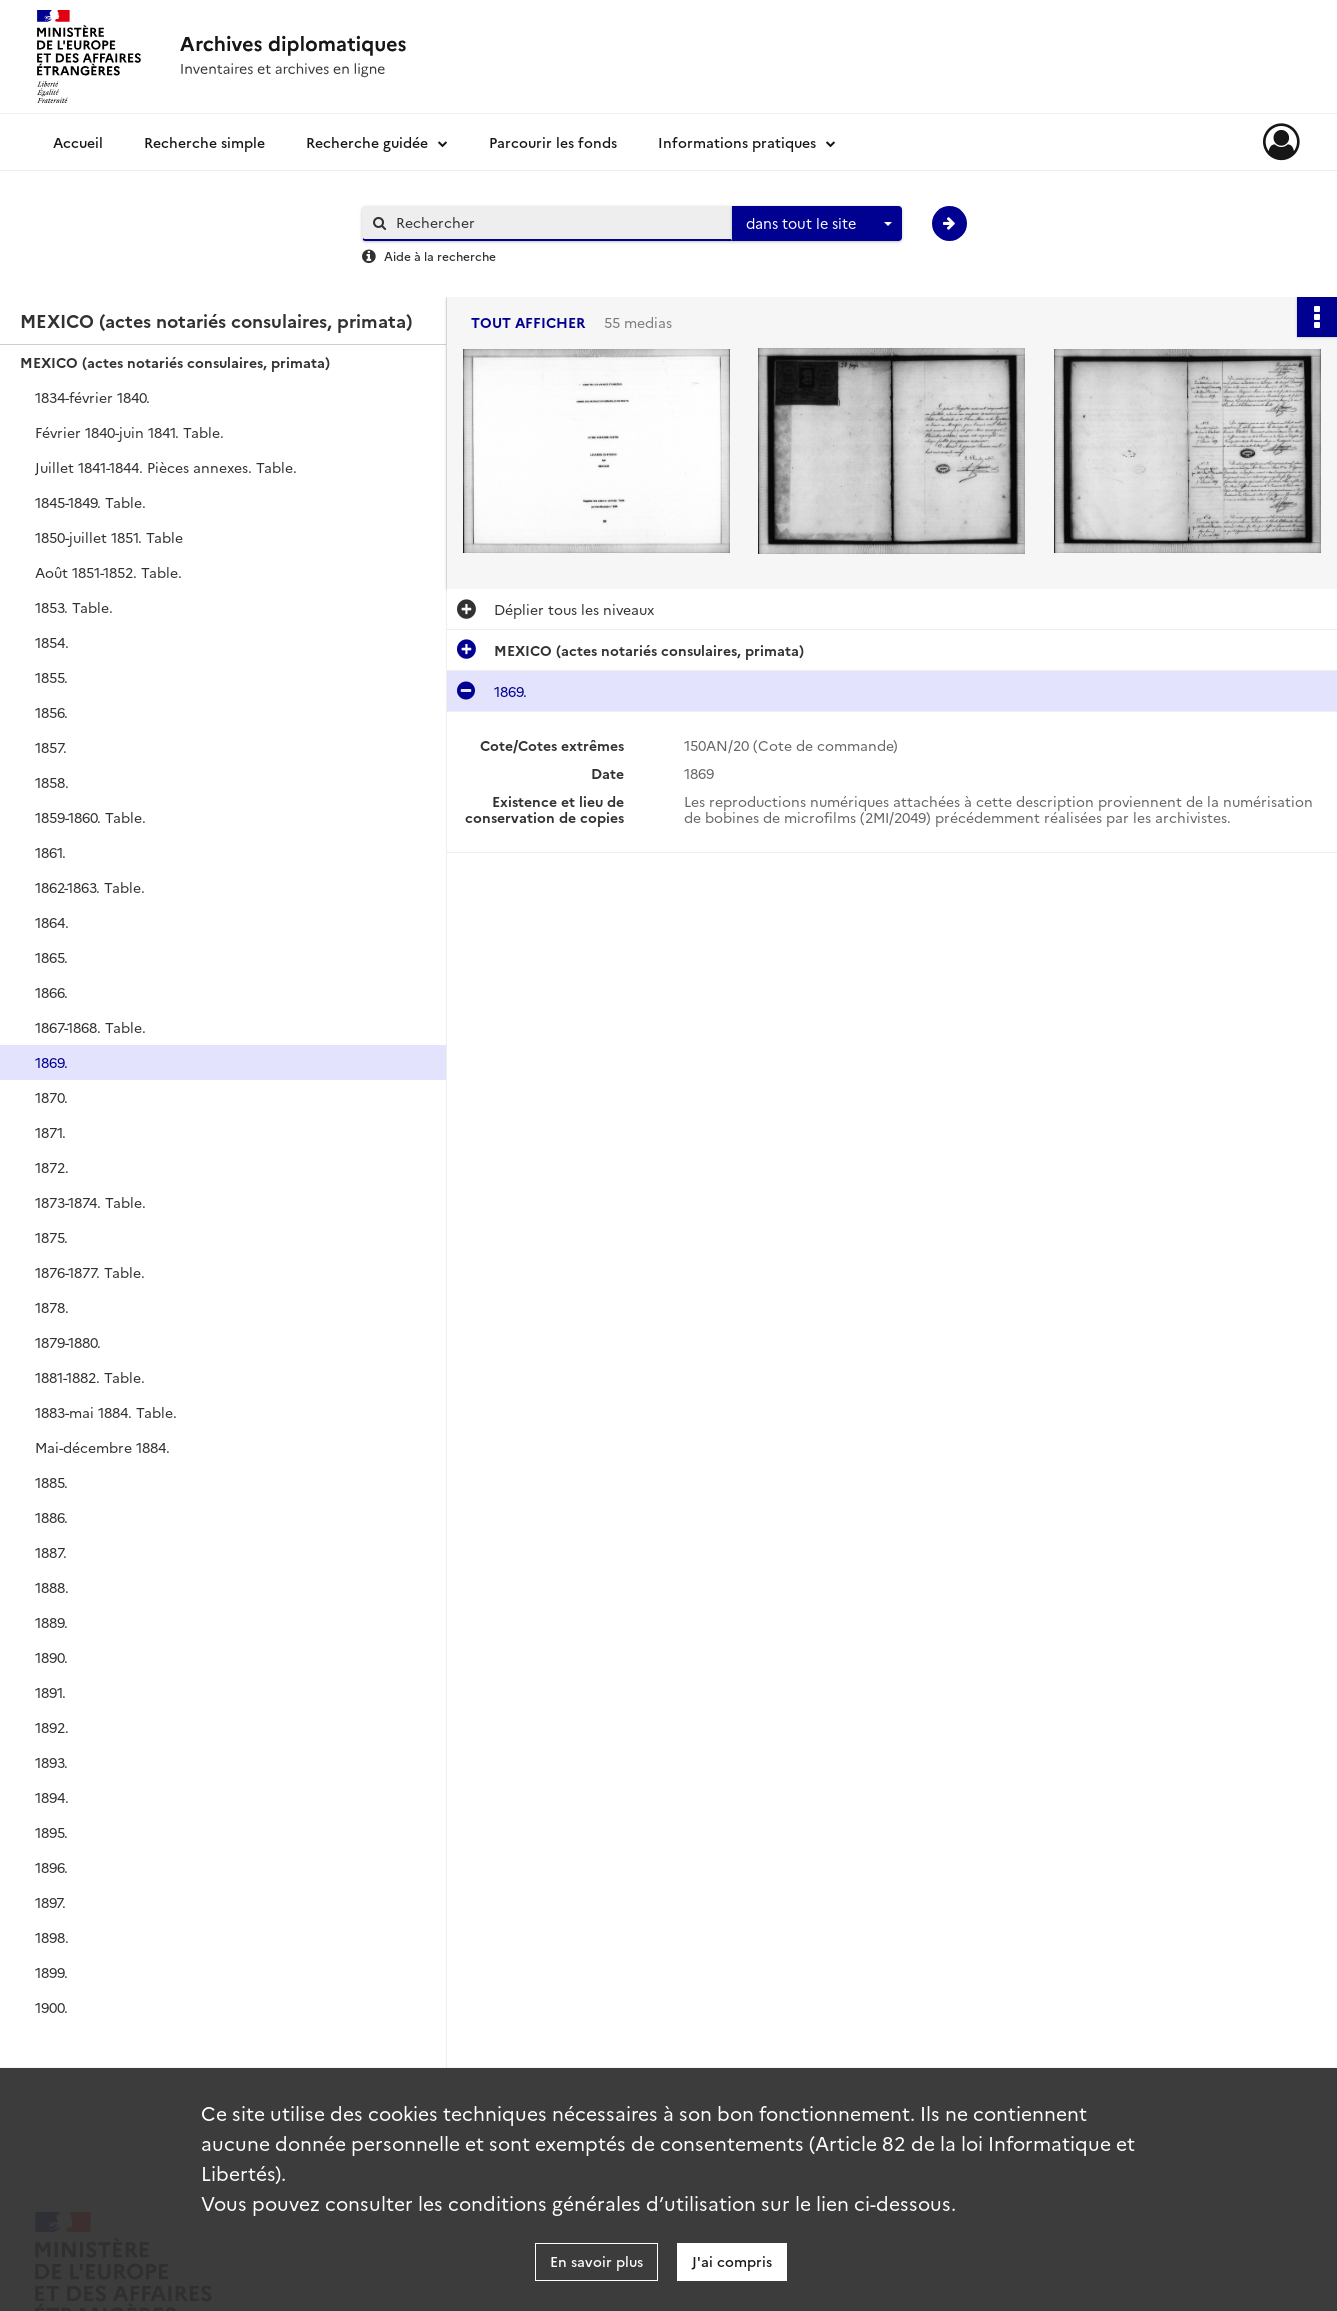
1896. (51, 1867)
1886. (51, 1517)
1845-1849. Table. (90, 502)
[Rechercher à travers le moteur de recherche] (557, 222)
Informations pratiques (737, 142)
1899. (51, 1972)
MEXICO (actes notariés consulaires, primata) (175, 362)
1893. (51, 1762)
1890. (51, 1657)
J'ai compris (732, 2261)
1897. (50, 1902)
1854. (52, 642)
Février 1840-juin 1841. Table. (129, 432)
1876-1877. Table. (90, 1272)
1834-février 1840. (92, 397)
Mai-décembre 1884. (102, 1447)
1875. (51, 1237)
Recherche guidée (367, 142)
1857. (51, 747)
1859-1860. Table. (90, 817)
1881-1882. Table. (90, 1377)
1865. (51, 957)
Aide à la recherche (440, 255)
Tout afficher (528, 322)
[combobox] (817, 224)
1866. (51, 992)
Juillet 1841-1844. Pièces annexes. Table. (166, 467)
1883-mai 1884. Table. (106, 1412)
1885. (51, 1482)
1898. (52, 1937)
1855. (51, 677)
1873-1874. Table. (90, 1202)
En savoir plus (596, 2261)
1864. (52, 922)
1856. (51, 712)
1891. (50, 1692)
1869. (51, 1062)
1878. (52, 1307)
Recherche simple (204, 142)
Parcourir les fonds (553, 142)
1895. (51, 1832)
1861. (50, 852)
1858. (52, 782)
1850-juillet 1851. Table (109, 537)
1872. (52, 1167)
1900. (51, 2007)
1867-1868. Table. (90, 1027)
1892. (52, 1727)
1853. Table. (74, 607)
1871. (50, 1132)
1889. (51, 1622)
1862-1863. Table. (90, 887)
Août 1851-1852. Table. (108, 572)
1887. (51, 1552)
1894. (52, 1797)
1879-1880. (68, 1342)
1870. (51, 1097)
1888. (52, 1587)
